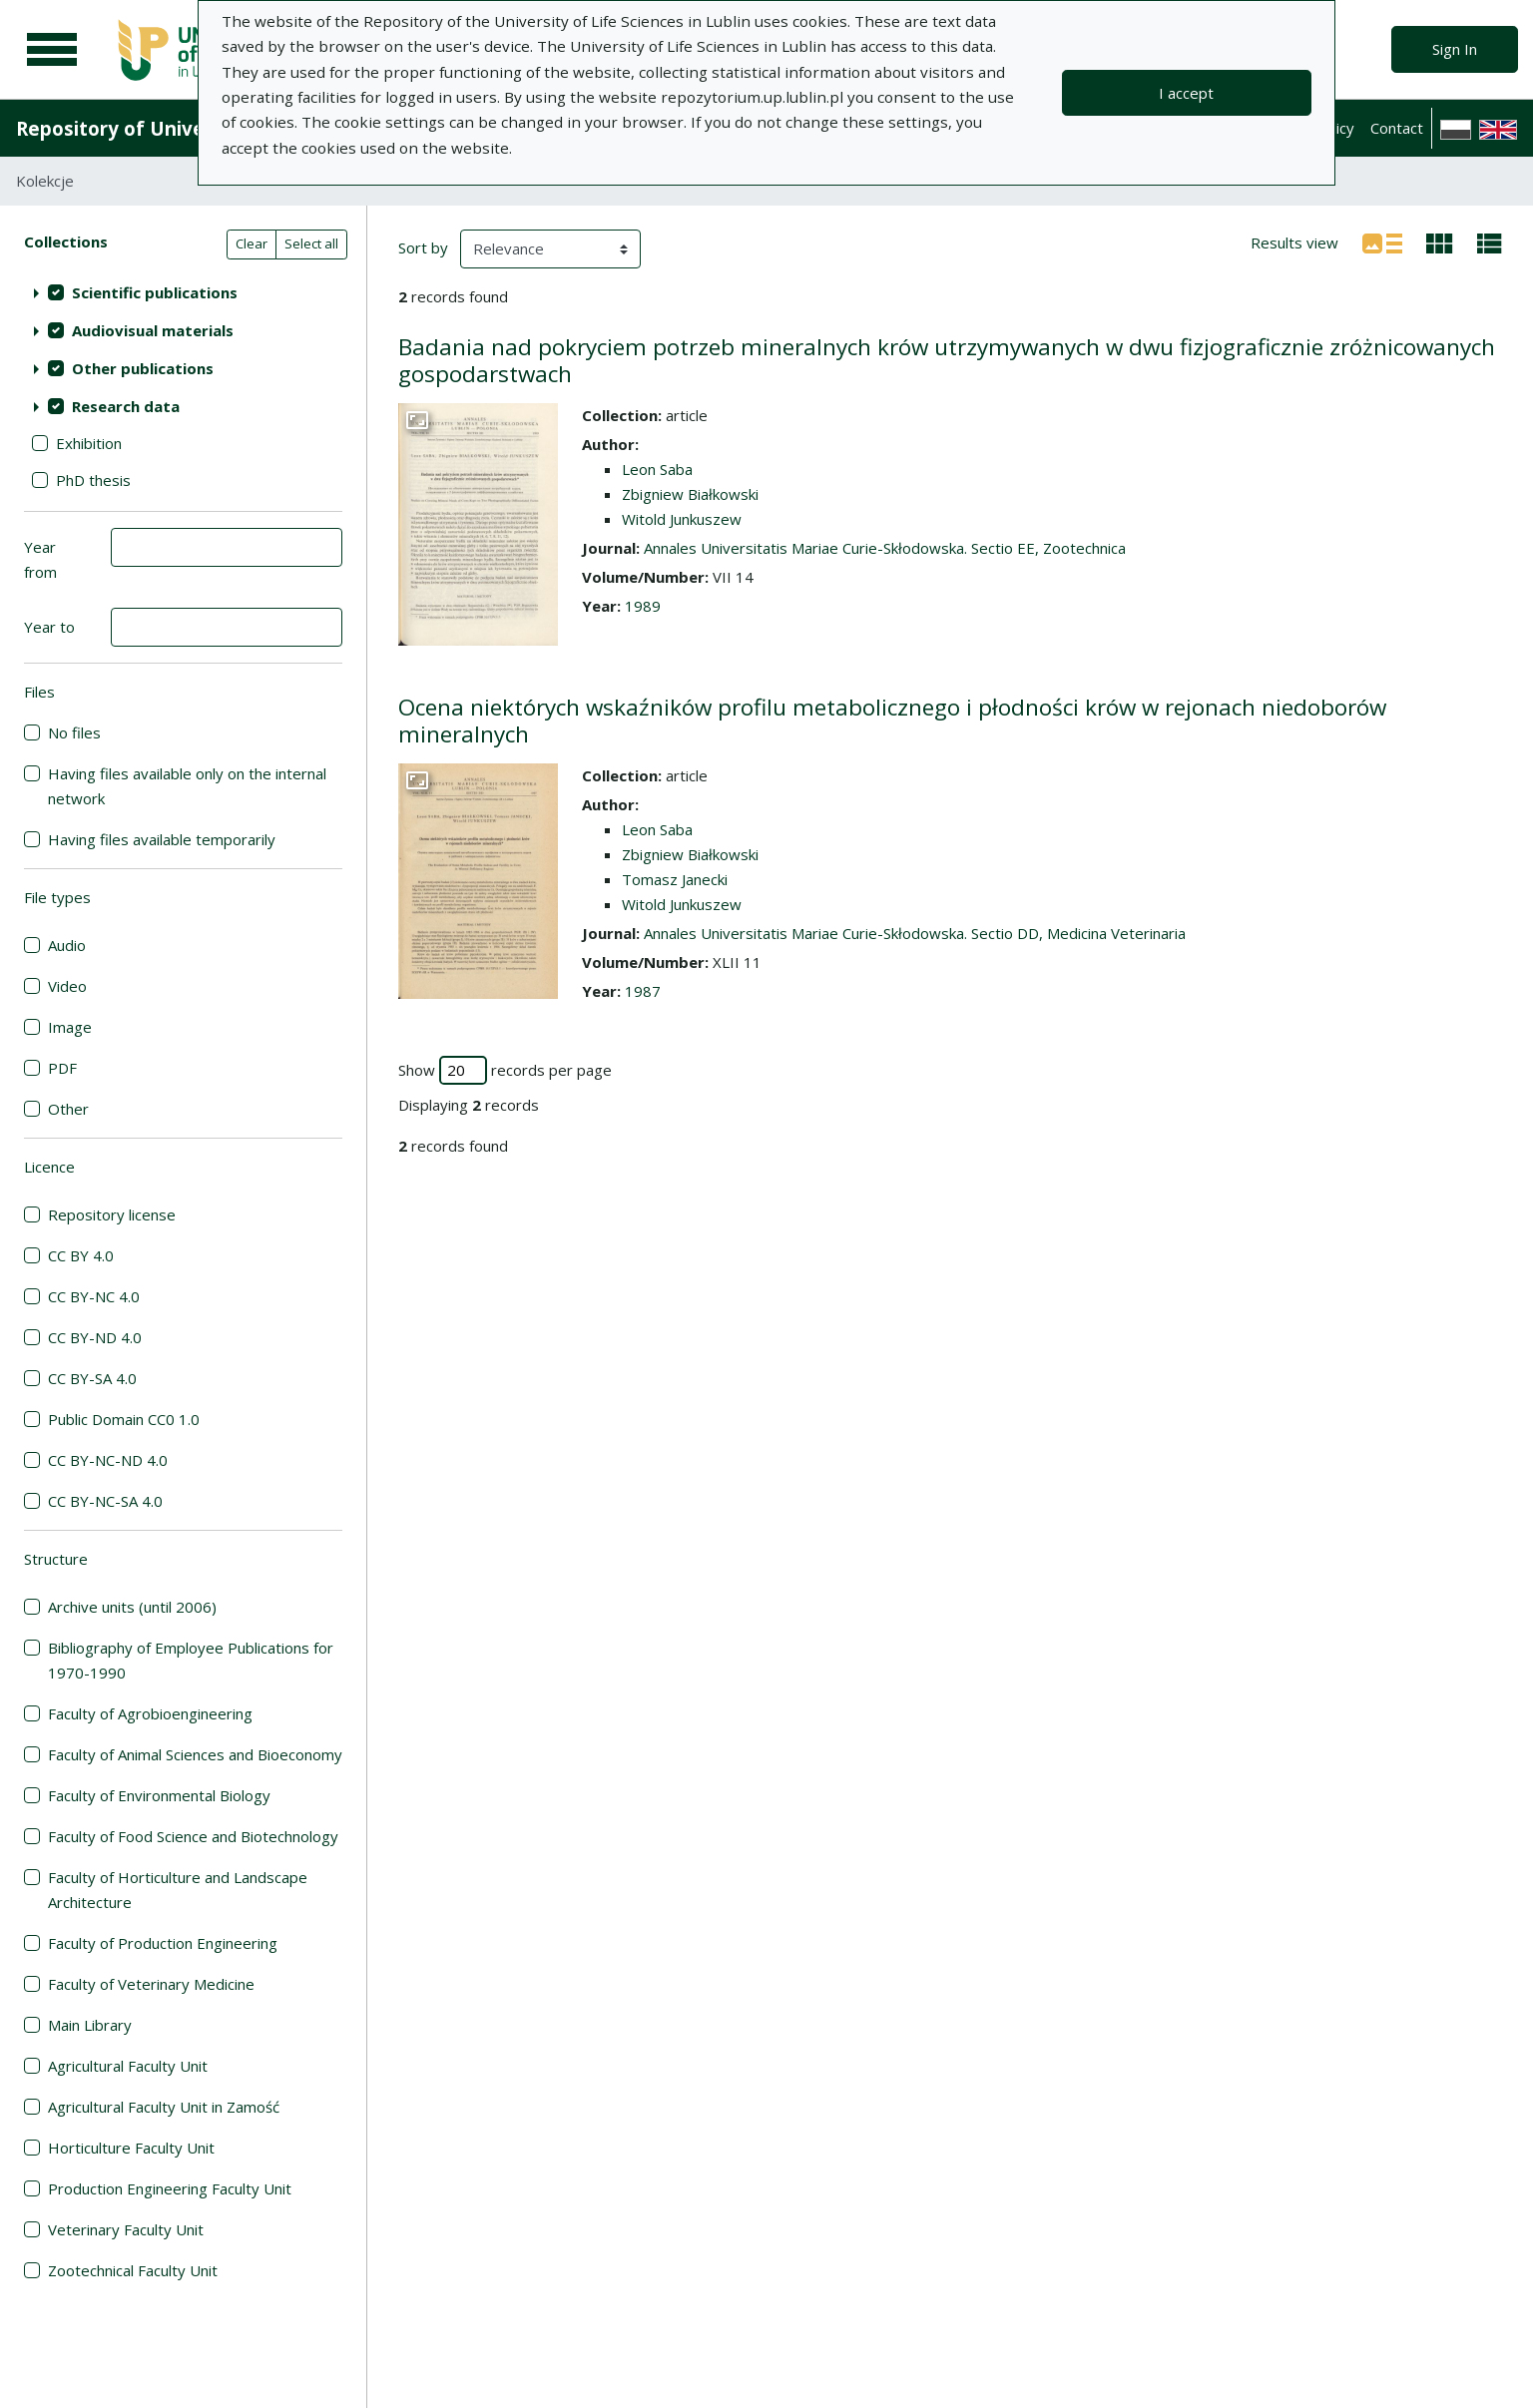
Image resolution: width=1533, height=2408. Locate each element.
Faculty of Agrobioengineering (150, 1713)
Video (67, 986)
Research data (126, 406)
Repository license (112, 1214)
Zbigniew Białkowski (690, 494)
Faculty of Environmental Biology (159, 1795)
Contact (1396, 128)
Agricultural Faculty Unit (128, 2066)
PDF (62, 1068)
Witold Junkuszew (682, 519)
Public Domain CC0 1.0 (124, 1419)
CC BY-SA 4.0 (92, 1378)
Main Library (90, 2025)
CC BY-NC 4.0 (94, 1296)
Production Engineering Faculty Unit (169, 2188)
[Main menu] (52, 50)
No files (74, 732)
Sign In (1454, 49)
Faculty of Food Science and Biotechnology (193, 1836)
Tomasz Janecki (675, 879)
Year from (40, 559)
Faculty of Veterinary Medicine (151, 1984)
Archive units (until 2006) (132, 1607)
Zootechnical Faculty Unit (133, 2270)
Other (68, 1109)
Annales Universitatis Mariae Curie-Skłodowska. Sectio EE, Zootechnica (885, 548)
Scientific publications (155, 292)
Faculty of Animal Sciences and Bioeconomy (195, 1754)
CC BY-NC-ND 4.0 (108, 1460)
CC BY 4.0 (81, 1255)
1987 (643, 991)
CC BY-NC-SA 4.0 (105, 1501)
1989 (643, 606)
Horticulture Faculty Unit (131, 2148)
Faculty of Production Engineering (162, 1943)
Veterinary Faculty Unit (126, 2229)
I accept (1186, 93)
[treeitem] (183, 292)
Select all (311, 243)
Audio (67, 945)
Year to (49, 627)
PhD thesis (93, 480)
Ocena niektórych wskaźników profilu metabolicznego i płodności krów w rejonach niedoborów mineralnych (892, 720)
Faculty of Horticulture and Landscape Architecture (177, 1889)
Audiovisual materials (153, 330)
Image (70, 1027)
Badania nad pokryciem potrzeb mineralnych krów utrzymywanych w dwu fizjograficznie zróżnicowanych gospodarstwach (946, 360)
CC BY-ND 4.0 (95, 1337)
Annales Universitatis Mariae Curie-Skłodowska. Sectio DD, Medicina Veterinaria (915, 933)
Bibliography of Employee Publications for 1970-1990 (190, 1660)
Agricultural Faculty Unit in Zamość (163, 2107)
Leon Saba (657, 469)
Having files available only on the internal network (187, 785)
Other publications (143, 368)
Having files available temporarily (161, 839)
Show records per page (505, 1070)
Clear (251, 243)
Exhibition (89, 443)
